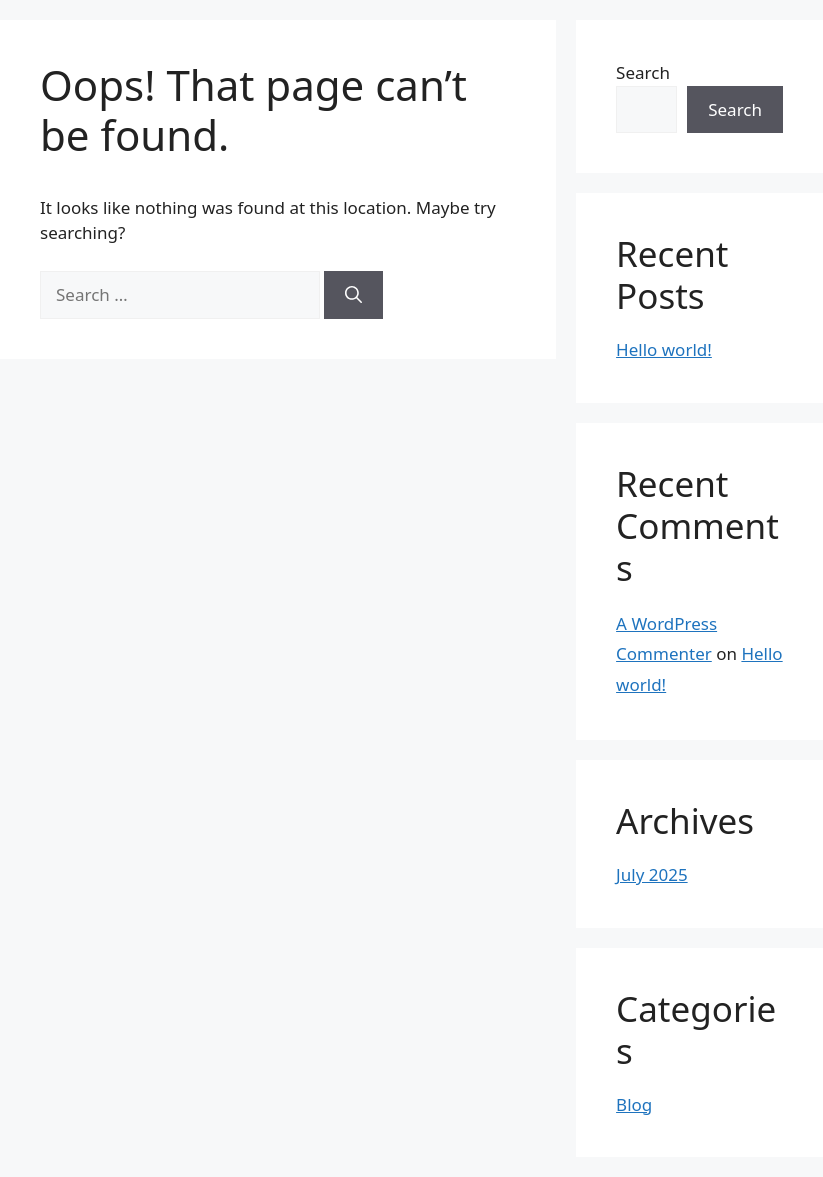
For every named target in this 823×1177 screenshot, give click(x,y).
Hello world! (664, 349)
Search (643, 72)
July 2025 (652, 874)
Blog (634, 1104)
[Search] (353, 295)
